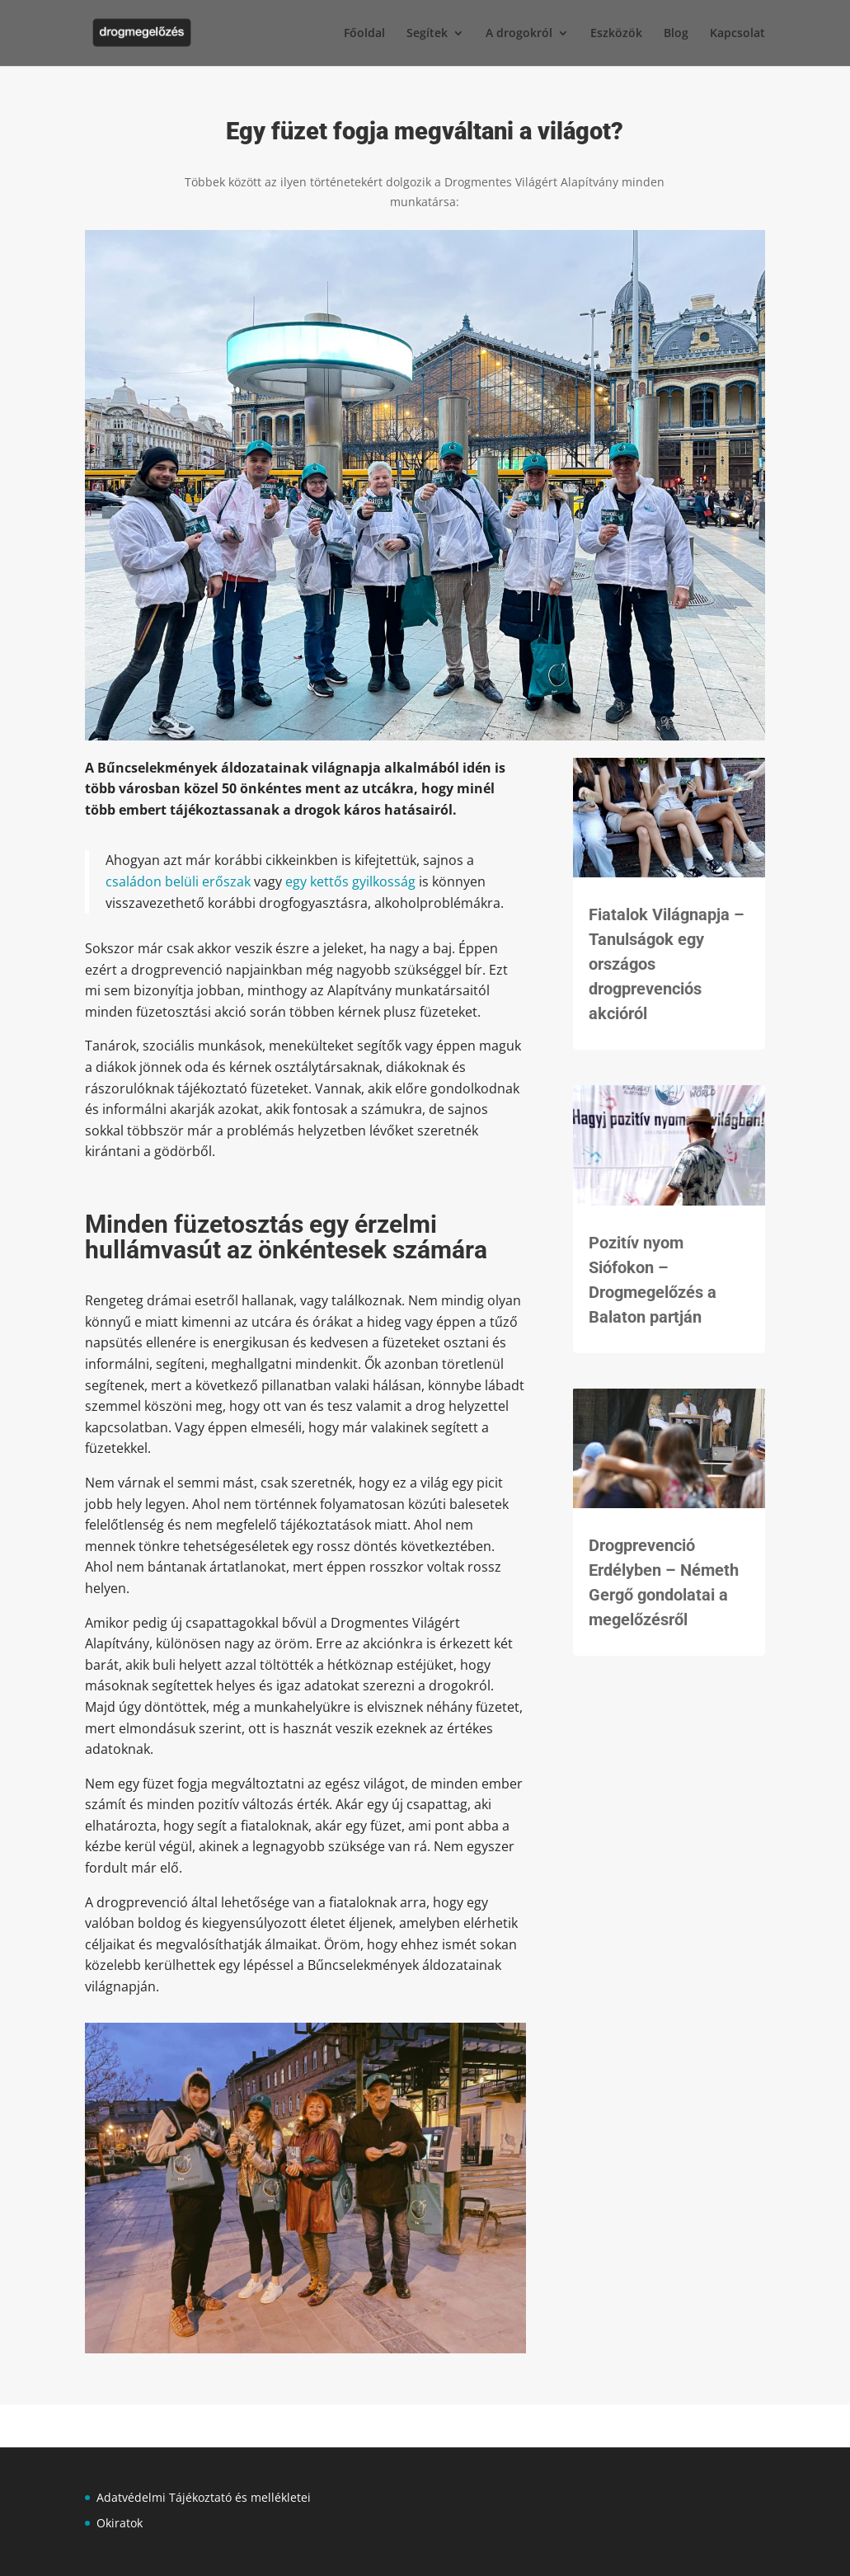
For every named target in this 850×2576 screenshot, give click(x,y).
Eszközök (616, 33)
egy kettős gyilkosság (350, 881)
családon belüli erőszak (178, 881)
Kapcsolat (737, 33)
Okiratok (119, 2523)
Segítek (427, 33)
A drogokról (519, 33)
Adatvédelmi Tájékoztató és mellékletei (203, 2497)
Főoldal (364, 33)
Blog (676, 33)
